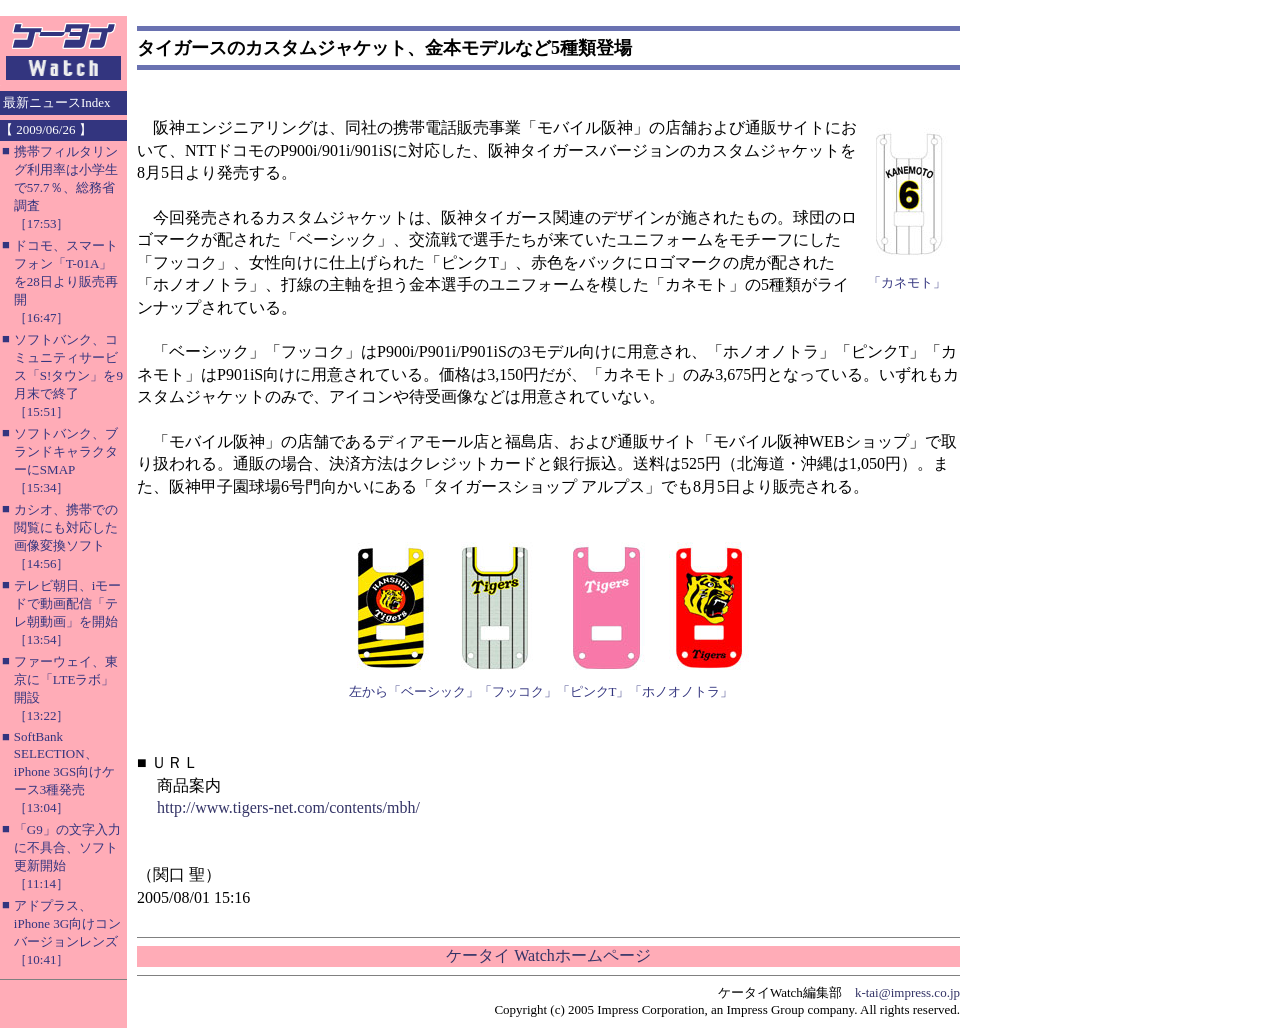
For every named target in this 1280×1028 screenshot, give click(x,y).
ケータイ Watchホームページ (548, 955)
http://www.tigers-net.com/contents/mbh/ (288, 807)
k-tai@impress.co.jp (907, 992)
